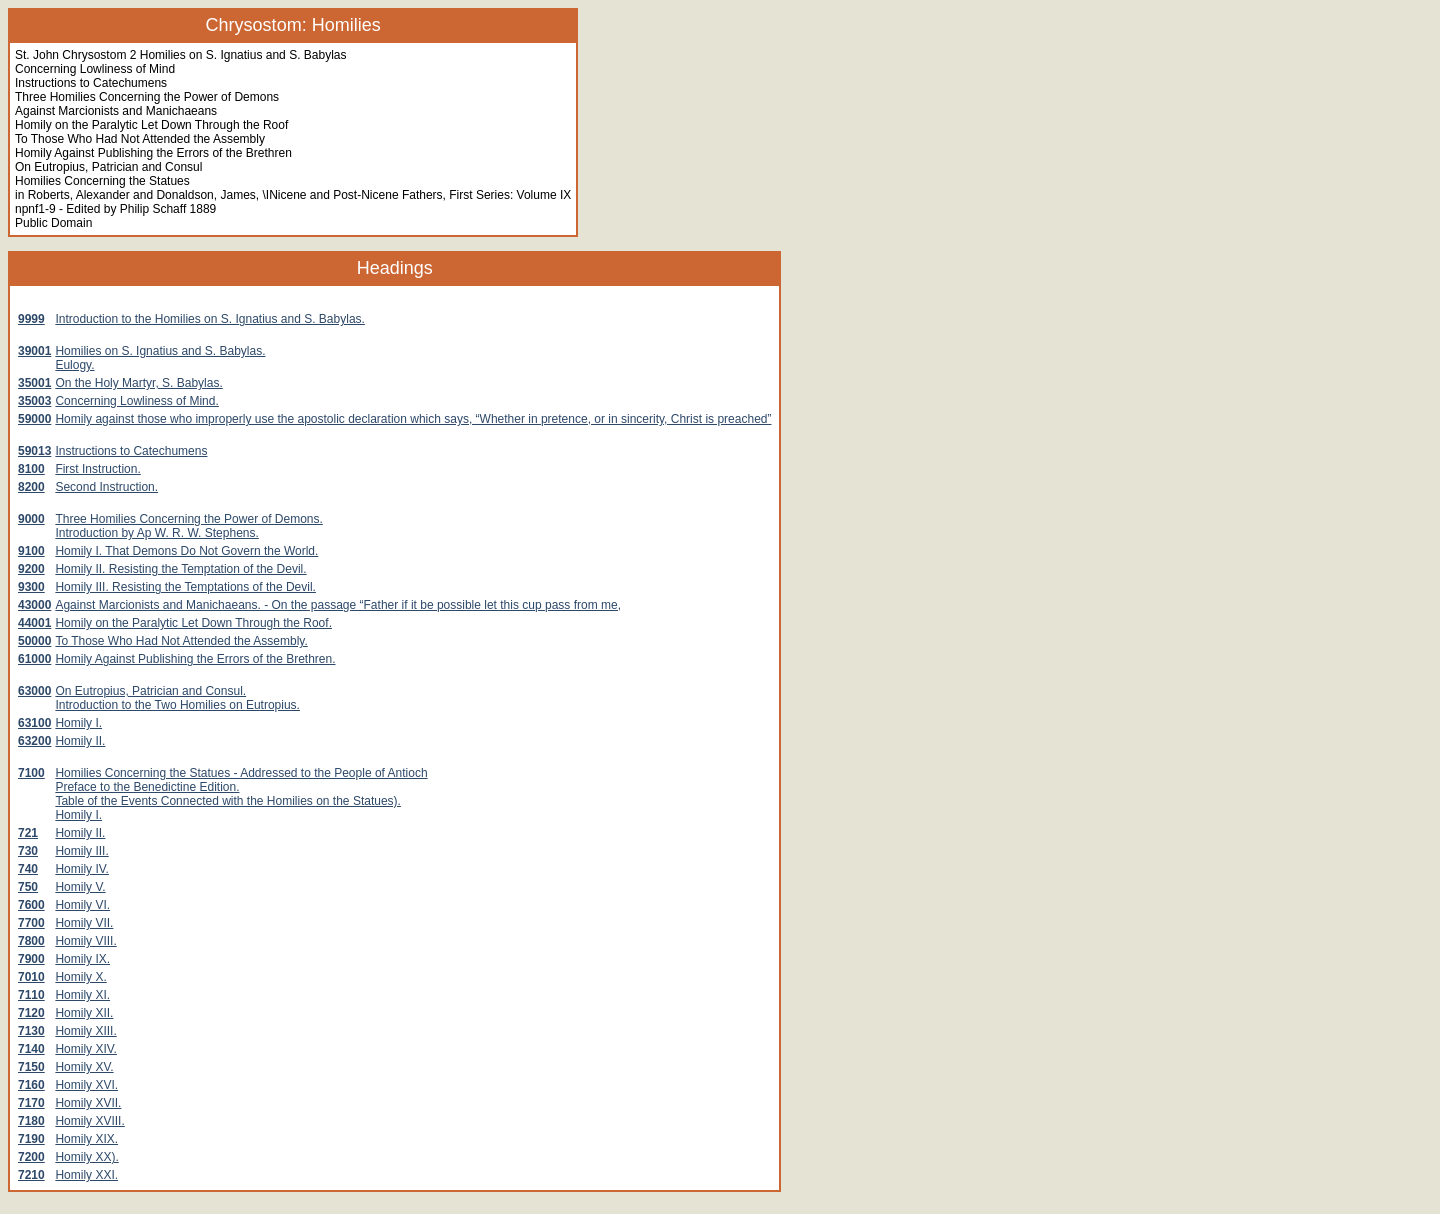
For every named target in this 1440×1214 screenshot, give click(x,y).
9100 (31, 551)
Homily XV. (84, 1067)
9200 (31, 569)
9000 (31, 519)
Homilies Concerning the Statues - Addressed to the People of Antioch (241, 773)
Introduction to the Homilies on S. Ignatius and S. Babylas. (210, 319)
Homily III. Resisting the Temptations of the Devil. (185, 587)
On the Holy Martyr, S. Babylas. (138, 383)
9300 (31, 587)
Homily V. (80, 887)
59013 (34, 451)
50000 (34, 641)
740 (28, 869)
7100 (31, 773)
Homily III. (81, 851)
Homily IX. (82, 959)
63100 (34, 723)
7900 (31, 959)
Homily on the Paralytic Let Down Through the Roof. (193, 623)
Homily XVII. (88, 1103)
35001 (34, 383)
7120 (31, 1013)
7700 (31, 923)
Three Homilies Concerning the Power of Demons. (188, 519)
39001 (34, 351)
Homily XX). (86, 1157)
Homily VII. (84, 923)
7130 (31, 1031)
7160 (31, 1085)
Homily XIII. (85, 1031)
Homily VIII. (85, 941)
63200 (34, 741)
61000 (34, 659)
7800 (31, 941)
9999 (31, 319)
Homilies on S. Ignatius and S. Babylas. (160, 351)
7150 (31, 1067)
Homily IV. (82, 869)
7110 (31, 995)
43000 (34, 605)
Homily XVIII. (89, 1121)
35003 (34, 401)
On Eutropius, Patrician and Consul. (150, 691)
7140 (31, 1049)
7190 (31, 1139)
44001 (34, 623)
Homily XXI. (86, 1175)
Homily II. (80, 741)
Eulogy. (74, 365)
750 (28, 887)
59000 (34, 419)
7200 (31, 1157)
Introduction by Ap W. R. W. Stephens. (156, 533)
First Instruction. (97, 469)
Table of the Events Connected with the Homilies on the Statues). (228, 801)
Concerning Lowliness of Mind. (136, 401)
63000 (34, 691)
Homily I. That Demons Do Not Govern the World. (186, 551)
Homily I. (78, 723)
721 (28, 833)
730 (28, 851)
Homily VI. (82, 905)
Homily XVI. (86, 1085)
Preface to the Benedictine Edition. (147, 787)
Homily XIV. (86, 1049)
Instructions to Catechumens (131, 451)
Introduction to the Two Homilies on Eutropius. (177, 705)
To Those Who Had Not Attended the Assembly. (181, 641)
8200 (31, 487)
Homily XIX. (86, 1139)
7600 (31, 905)
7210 (31, 1175)
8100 (31, 469)
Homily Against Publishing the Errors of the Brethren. (195, 659)
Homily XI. (82, 995)
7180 (31, 1121)
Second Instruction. (106, 487)
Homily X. (80, 977)
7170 (31, 1103)
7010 (31, 977)
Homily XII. (84, 1013)
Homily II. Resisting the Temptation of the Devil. (180, 569)
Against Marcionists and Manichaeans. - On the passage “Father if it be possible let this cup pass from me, (338, 605)
